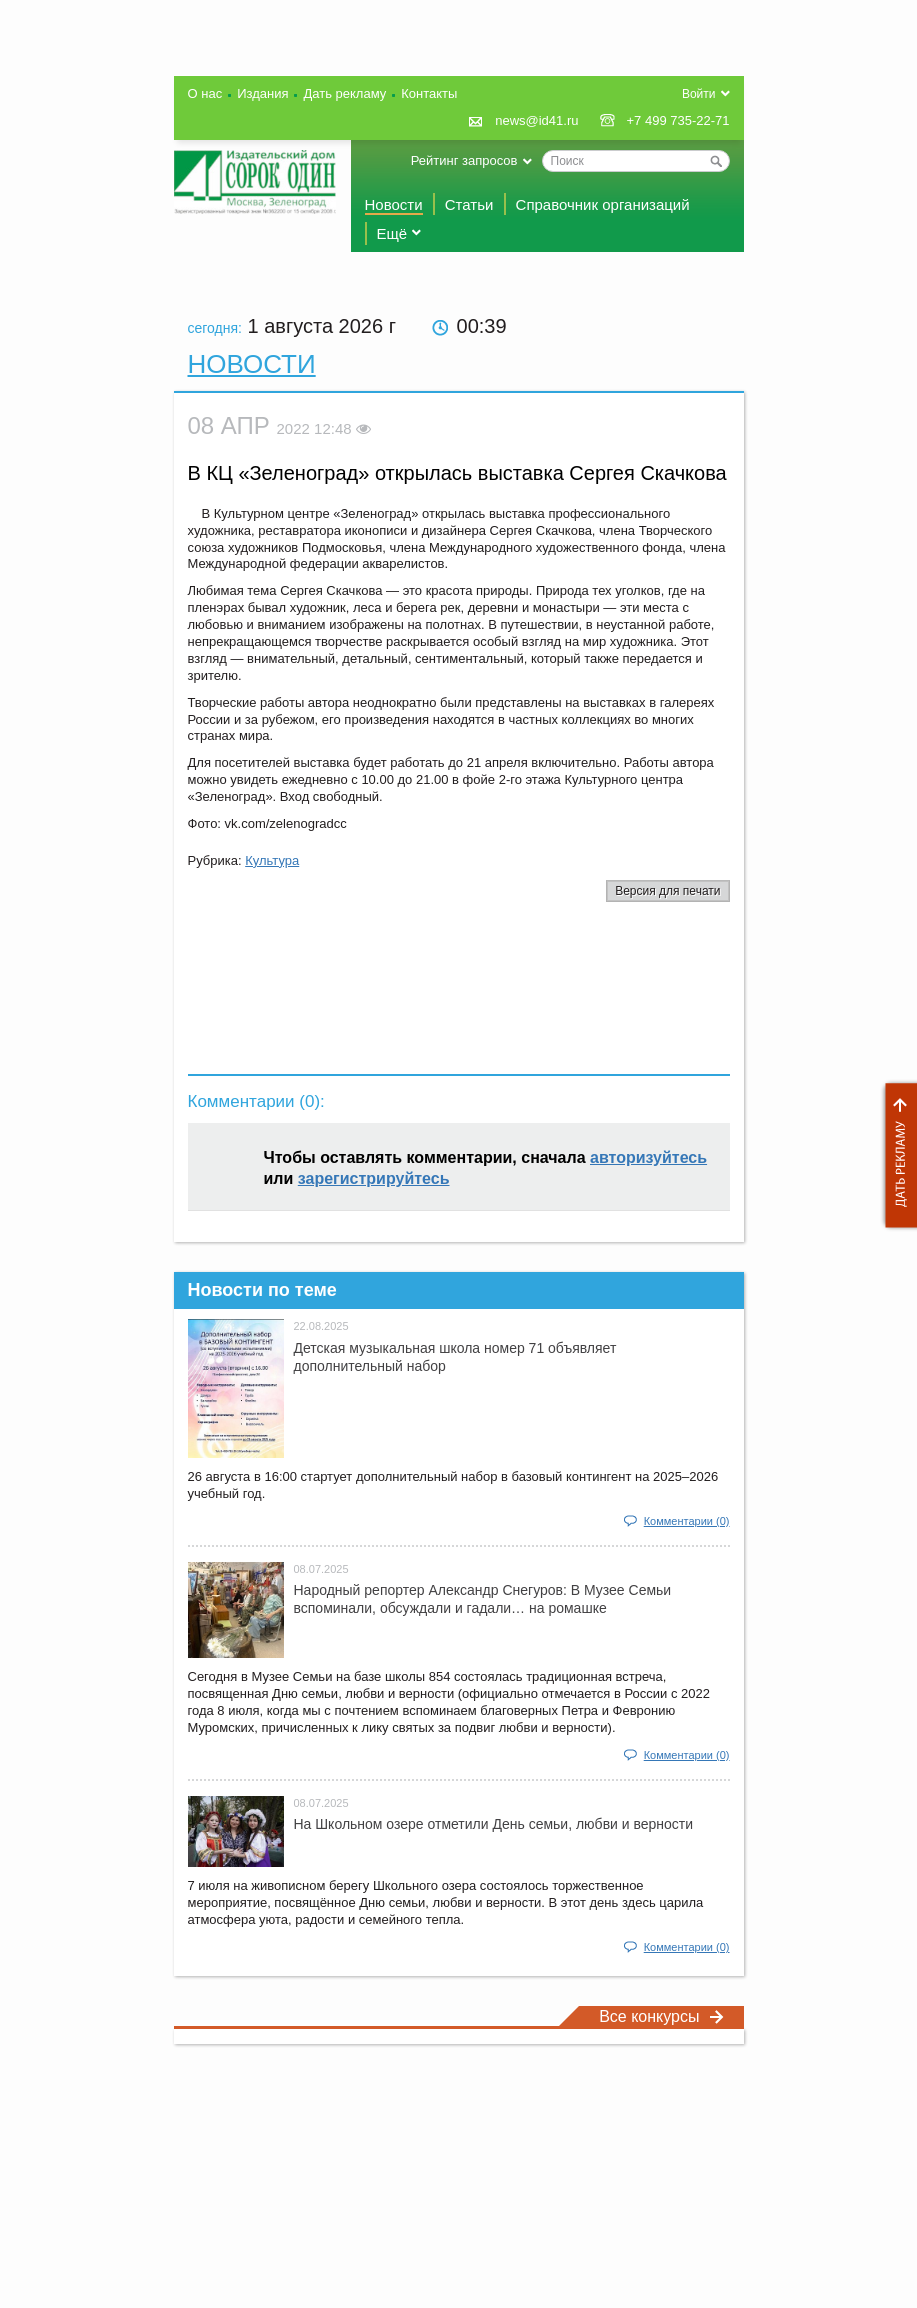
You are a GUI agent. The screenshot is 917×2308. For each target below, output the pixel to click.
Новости (394, 204)
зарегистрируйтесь (374, 1178)
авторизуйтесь (648, 1157)
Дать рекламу (896, 1155)
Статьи (469, 204)
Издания (262, 93)
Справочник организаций (603, 204)
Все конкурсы (661, 2016)
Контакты (429, 93)
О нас (205, 93)
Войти (699, 94)
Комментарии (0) (687, 1521)
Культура (272, 860)
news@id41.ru (536, 120)
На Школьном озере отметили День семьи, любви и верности (494, 1824)
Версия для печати (667, 891)
